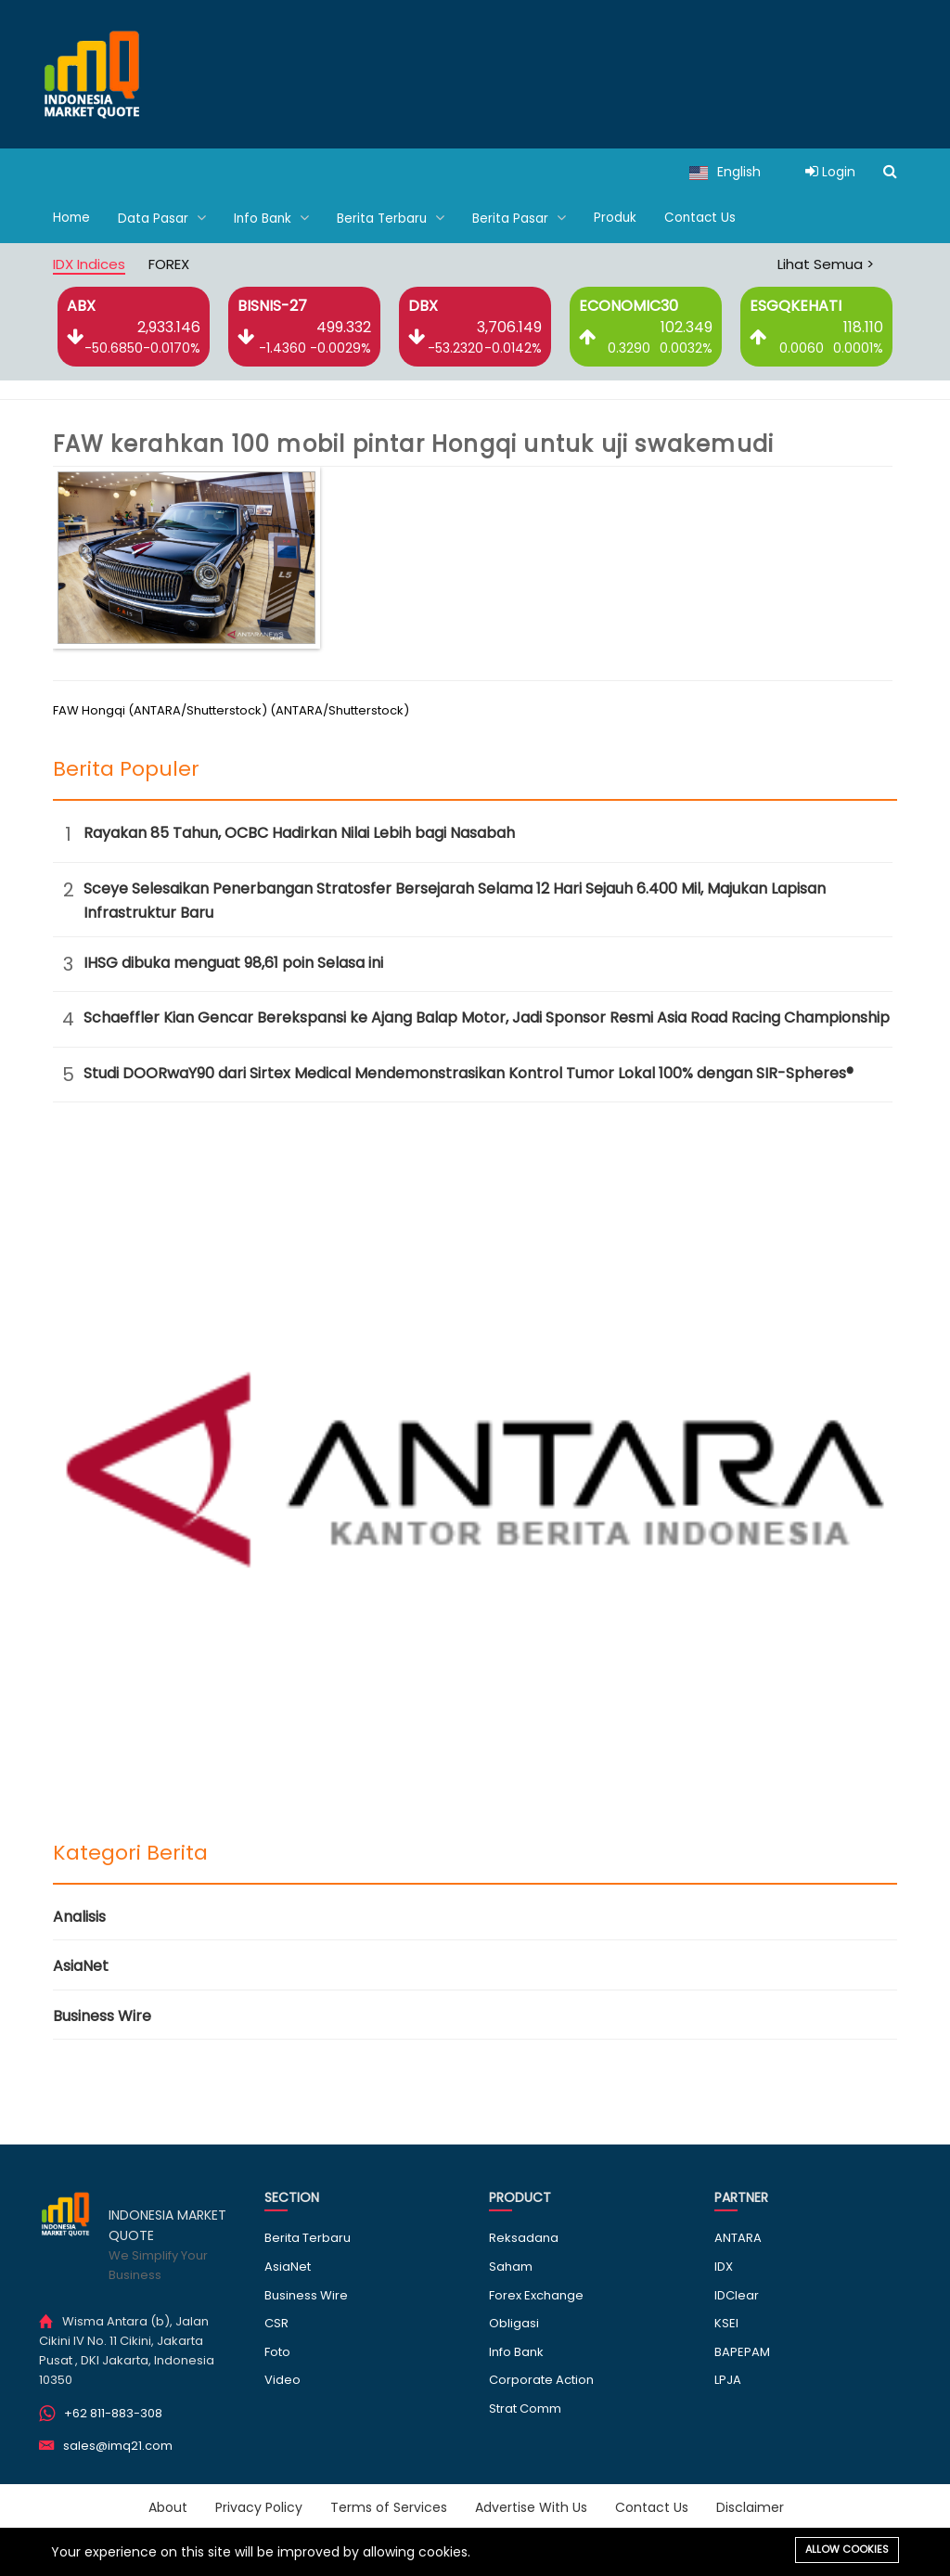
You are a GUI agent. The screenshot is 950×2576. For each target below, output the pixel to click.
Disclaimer (750, 2506)
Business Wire (102, 2015)
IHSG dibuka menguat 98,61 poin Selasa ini (233, 961)
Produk (621, 218)
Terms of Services (388, 2506)
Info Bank (274, 217)
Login (830, 171)
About (167, 2506)
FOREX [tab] (168, 263)
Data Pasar (164, 217)
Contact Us (707, 218)
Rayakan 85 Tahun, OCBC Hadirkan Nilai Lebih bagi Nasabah (299, 832)
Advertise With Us (531, 2506)
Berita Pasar (524, 217)
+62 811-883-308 (113, 2412)
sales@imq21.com (118, 2445)
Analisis (79, 1915)
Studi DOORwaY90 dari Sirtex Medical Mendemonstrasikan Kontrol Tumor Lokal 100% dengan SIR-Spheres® (468, 1072)
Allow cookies (847, 2549)
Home (72, 218)
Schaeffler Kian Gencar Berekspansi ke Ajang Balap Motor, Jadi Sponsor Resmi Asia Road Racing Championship (486, 1016)
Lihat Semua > (825, 263)
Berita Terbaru (395, 217)
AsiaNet (81, 1965)
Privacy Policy (258, 2506)
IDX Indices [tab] (89, 263)
